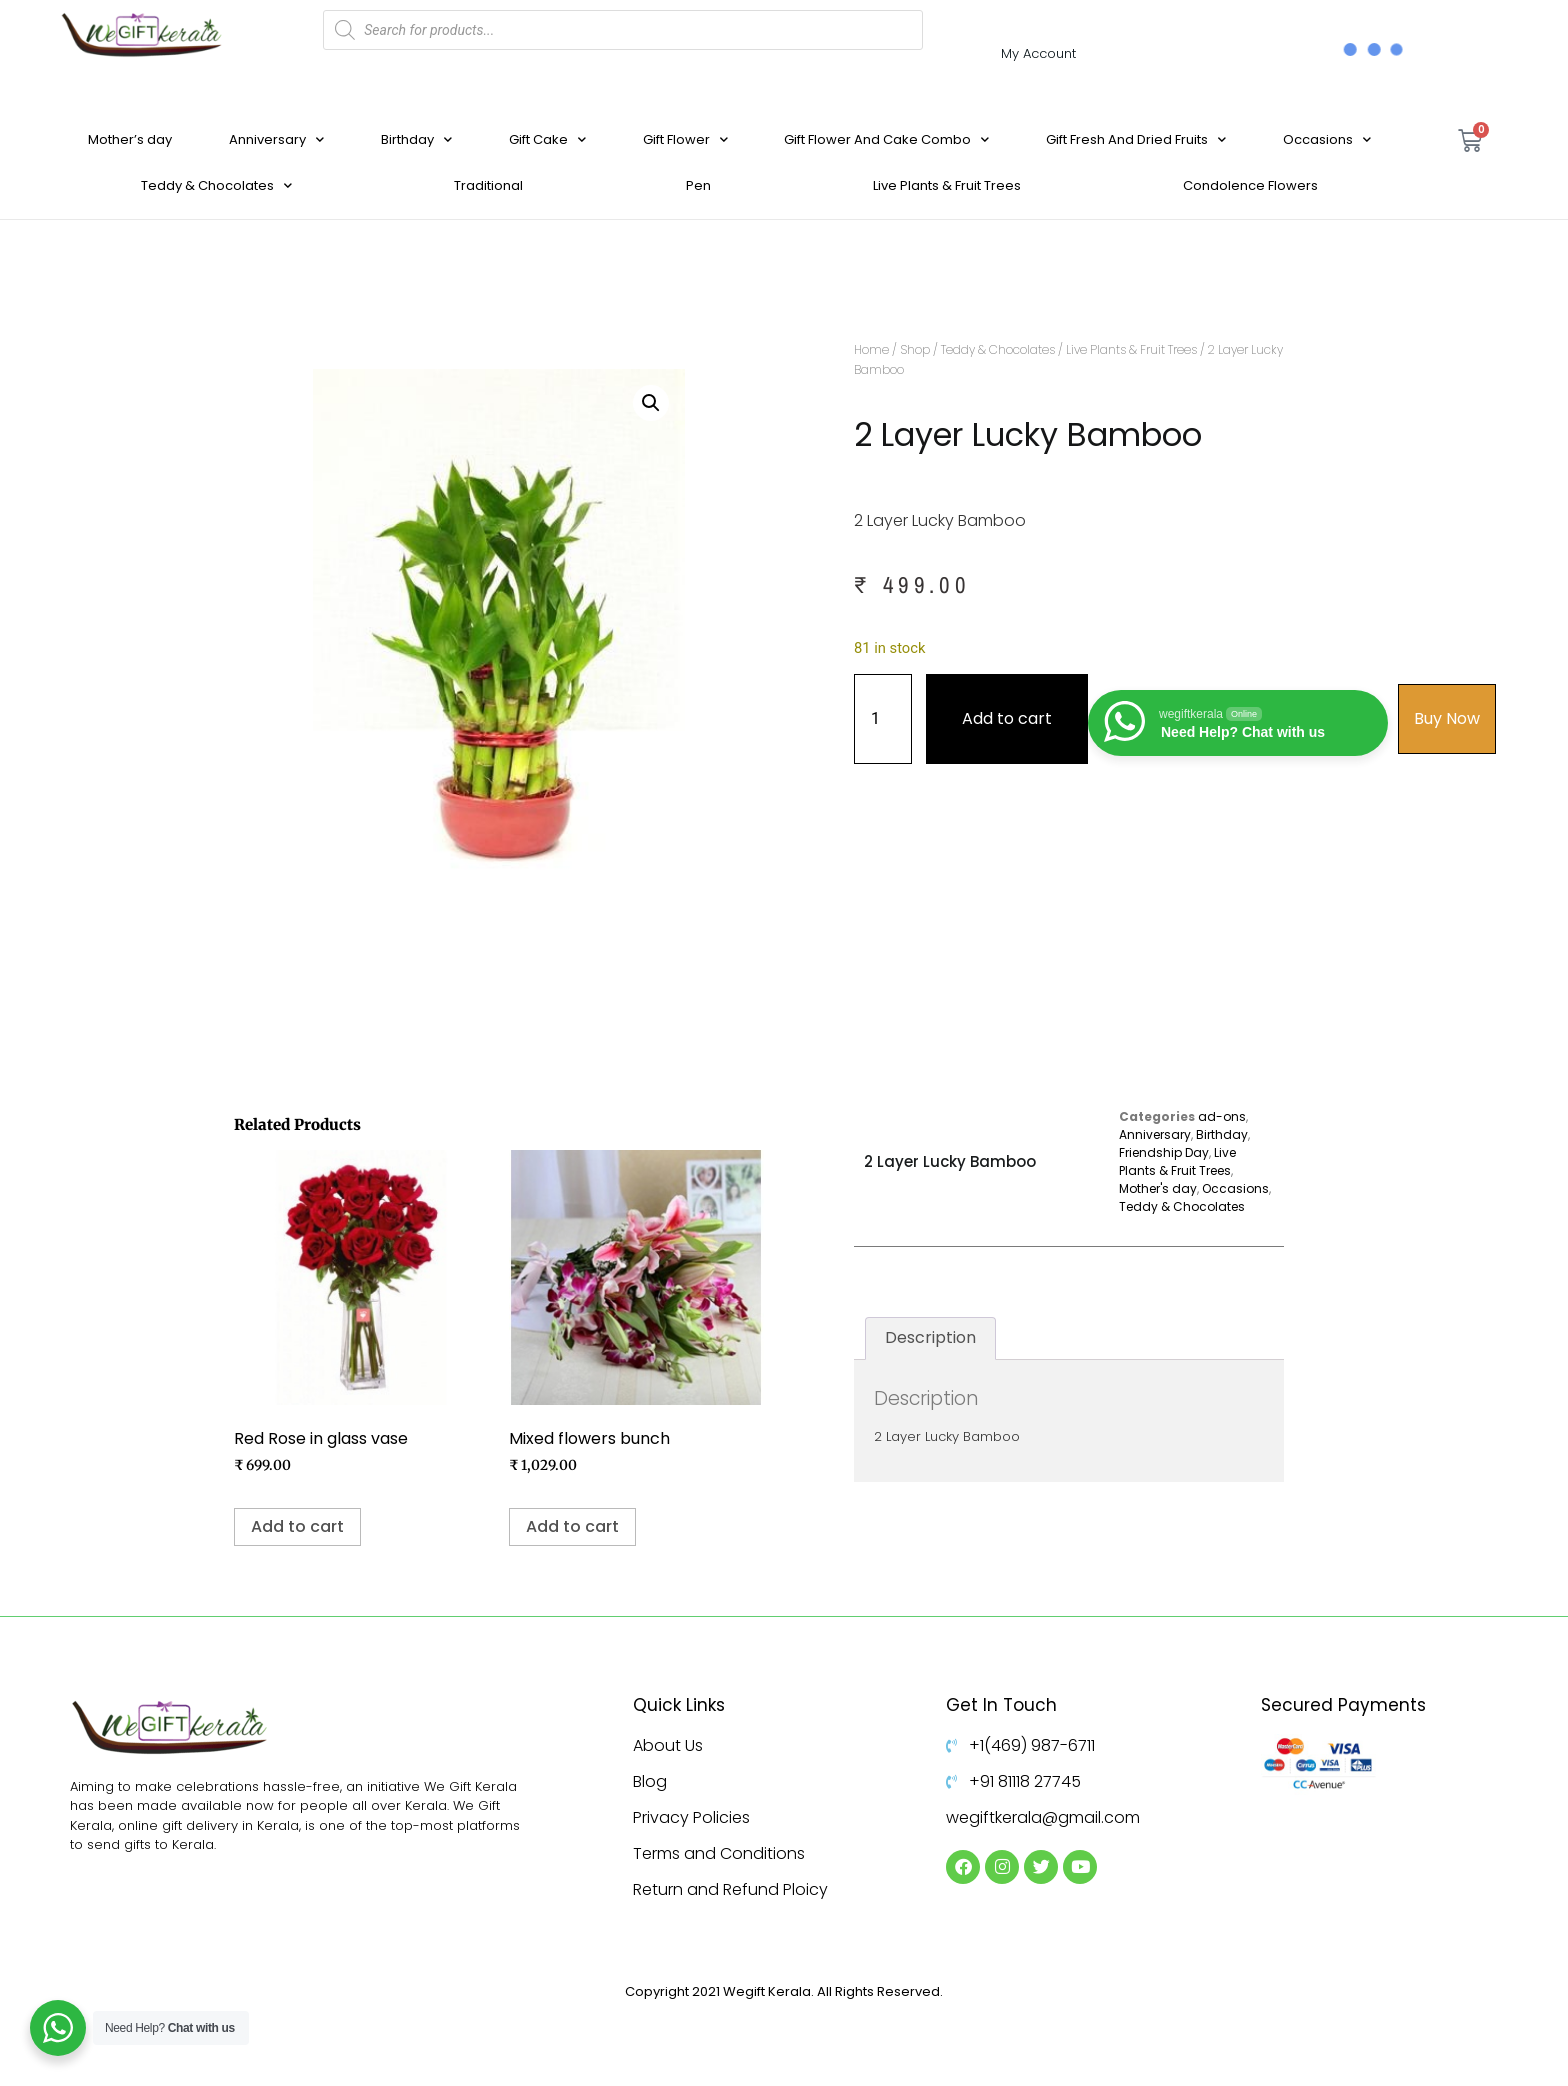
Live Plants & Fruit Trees (947, 185)
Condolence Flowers (1250, 185)
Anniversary (276, 139)
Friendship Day (1164, 1152)
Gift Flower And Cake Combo (886, 139)
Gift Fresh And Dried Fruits (1136, 139)
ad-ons (1222, 1116)
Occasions (1327, 139)
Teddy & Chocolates (216, 185)
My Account (1038, 53)
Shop (915, 349)
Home (871, 349)
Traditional (488, 185)
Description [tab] (930, 1337)
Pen (698, 185)
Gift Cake (547, 139)
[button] (651, 403)
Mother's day (1158, 1188)
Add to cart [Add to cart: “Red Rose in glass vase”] (297, 1526)
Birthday (416, 139)
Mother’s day (130, 139)
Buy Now (1447, 718)
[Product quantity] (883, 719)
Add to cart (1007, 718)
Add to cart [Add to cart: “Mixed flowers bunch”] (572, 1526)
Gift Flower (685, 139)
